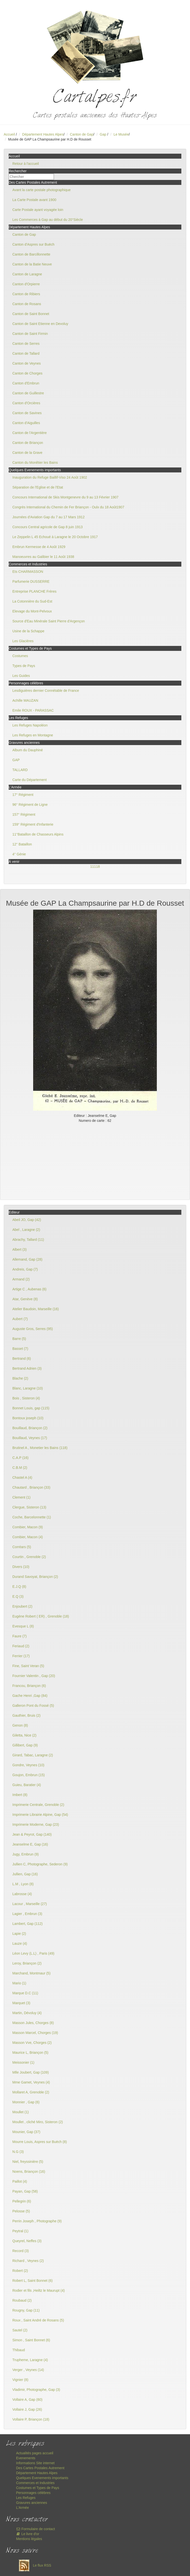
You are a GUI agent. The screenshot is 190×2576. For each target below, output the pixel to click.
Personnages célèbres (33, 2493)
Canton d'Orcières (26, 403)
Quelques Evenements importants (42, 2478)
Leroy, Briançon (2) (27, 1963)
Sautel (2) (19, 2330)
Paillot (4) (19, 2181)
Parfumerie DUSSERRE (30, 581)
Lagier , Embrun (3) (27, 1914)
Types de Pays (23, 666)
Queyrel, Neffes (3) (27, 2241)
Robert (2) (20, 2271)
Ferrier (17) (21, 1656)
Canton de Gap (81, 134)
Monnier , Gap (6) (26, 2102)
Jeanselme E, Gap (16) (30, 1844)
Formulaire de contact (35, 2529)
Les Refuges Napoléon (30, 725)
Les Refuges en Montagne (32, 735)
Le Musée (121, 134)
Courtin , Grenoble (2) (29, 1557)
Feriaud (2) (20, 1646)
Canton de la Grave (27, 453)
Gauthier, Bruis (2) (26, 1715)
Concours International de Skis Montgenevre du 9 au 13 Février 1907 (65, 497)
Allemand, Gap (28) (27, 1259)
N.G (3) (18, 2152)
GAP (16, 760)
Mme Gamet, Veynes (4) (31, 2082)
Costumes (20, 656)
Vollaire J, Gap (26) (27, 2409)
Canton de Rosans (26, 304)
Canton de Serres (26, 344)
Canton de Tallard (25, 353)
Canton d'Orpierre (26, 284)
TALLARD (20, 770)
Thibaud (18, 2350)
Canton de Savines (27, 413)
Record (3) (20, 2251)
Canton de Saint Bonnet (30, 314)
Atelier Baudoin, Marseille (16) (35, 1309)
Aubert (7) (20, 1319)
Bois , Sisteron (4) (26, 1398)
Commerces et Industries (35, 2483)
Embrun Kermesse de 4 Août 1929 (38, 547)
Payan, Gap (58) (25, 2191)
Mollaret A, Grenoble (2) (30, 2092)
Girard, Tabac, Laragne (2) (32, 1755)
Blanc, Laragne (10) (27, 1388)
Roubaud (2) (22, 2300)
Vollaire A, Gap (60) (27, 2400)
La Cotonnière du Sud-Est (32, 601)
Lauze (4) (19, 1943)
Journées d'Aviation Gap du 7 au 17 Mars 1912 (48, 517)
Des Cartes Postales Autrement (40, 2468)
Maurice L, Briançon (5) (30, 2053)
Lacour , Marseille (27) (29, 1904)
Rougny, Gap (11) (26, 2310)
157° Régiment (23, 814)
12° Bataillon (22, 844)
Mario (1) (19, 1983)
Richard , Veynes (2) (28, 2261)
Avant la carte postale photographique (41, 190)
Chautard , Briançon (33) (31, 1487)
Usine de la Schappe (28, 631)
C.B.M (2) (19, 1468)
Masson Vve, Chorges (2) (32, 2043)
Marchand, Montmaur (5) (31, 1973)
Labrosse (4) (22, 1894)
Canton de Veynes (26, 363)
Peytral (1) (20, 2231)
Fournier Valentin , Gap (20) (33, 1676)
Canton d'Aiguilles (26, 423)
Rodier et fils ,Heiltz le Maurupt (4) (38, 2290)
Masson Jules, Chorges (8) (33, 2023)
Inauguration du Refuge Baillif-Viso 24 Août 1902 (49, 477)
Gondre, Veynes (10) (28, 1765)
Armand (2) (21, 1279)
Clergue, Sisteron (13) (29, 1507)
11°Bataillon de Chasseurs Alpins (37, 834)
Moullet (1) (20, 2112)
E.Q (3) (18, 1596)
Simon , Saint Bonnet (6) (31, 2340)
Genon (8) (20, 1725)
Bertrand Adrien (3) (27, 1368)
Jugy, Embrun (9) (25, 1854)
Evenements (25, 2458)
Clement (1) (21, 1497)
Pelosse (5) (21, 2211)
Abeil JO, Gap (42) (26, 1220)
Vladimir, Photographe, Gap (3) (36, 2390)
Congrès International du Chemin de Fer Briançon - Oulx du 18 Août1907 (68, 507)
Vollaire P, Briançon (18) (30, 2419)
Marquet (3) (21, 2003)
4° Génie (19, 854)
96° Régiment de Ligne (30, 805)
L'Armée (22, 2508)
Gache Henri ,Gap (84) (30, 1696)
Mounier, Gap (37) (26, 2132)
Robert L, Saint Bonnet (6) (32, 2281)
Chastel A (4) (22, 1477)
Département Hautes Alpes (43, 134)
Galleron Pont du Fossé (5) (33, 1706)
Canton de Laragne (27, 274)
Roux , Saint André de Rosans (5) (38, 2320)
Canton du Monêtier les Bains (35, 462)
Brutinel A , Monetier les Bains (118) (40, 1448)
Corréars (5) (21, 1547)
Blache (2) (20, 1378)
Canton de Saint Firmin (30, 334)
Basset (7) (20, 1349)
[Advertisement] (95, 1160)
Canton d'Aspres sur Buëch (33, 244)
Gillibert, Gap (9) (25, 1745)
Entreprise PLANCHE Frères (34, 591)
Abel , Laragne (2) (26, 1230)
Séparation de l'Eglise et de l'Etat (37, 487)
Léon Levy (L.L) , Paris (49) (33, 1953)
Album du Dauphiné (27, 750)
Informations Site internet (35, 2463)
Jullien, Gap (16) (25, 1874)
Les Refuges (26, 2498)
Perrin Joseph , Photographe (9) (37, 2221)
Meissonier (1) (23, 2062)
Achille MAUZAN (25, 700)
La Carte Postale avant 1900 (34, 200)
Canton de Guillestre (28, 393)
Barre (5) (19, 1339)
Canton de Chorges (27, 373)
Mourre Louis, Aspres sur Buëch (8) (39, 2142)
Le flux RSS (33, 2565)
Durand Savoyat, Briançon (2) (35, 1577)
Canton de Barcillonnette (31, 254)
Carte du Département (29, 780)
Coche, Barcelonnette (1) (31, 1517)
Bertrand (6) (21, 1358)
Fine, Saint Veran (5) (28, 1666)
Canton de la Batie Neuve (32, 264)
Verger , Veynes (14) (28, 2370)
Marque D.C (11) (25, 1993)
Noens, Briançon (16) (28, 2171)
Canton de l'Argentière (29, 433)
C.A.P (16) (20, 1458)
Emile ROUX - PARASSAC (33, 710)
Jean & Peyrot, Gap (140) (32, 1834)
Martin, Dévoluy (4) (27, 2013)
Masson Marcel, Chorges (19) (35, 2033)
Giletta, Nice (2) (24, 1735)
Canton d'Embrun (25, 383)
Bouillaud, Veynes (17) (29, 1438)
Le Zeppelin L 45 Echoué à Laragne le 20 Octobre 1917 (55, 537)
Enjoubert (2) (22, 1606)
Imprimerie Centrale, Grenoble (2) (38, 1805)
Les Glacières (23, 641)
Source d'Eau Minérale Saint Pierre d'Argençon (48, 621)
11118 (95, 866)
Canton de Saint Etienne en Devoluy (40, 324)
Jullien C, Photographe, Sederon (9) (40, 1864)
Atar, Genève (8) (25, 1299)
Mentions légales (29, 2539)
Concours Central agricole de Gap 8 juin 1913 (47, 527)
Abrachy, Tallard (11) (28, 1240)
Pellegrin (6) (21, 2201)
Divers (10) (20, 1567)
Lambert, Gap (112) (27, 1924)
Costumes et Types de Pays (37, 2488)
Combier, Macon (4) (27, 1537)
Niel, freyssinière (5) (27, 2162)
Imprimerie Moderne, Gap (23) (35, 1824)
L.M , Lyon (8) (23, 1884)
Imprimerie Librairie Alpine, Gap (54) (40, 1815)
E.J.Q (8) (19, 1587)
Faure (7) (19, 1636)
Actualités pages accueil (34, 2453)
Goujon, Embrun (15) (28, 1775)
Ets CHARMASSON (27, 572)
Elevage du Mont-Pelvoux (32, 611)
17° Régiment (22, 795)
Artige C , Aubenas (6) (29, 1289)
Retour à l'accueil (25, 164)
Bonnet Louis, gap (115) (30, 1408)
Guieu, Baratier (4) (26, 1785)
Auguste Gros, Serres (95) (32, 1329)
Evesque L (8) (23, 1626)
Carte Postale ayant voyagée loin (37, 210)
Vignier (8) (20, 2380)
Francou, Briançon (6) (29, 1686)
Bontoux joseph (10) (27, 1418)
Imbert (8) (19, 1795)
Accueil (9, 134)
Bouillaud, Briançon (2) (30, 1428)
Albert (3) (19, 1249)
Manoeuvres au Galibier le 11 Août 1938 (43, 557)
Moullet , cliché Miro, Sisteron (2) (37, 2122)
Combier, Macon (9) (27, 1527)
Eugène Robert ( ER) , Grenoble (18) (40, 1616)
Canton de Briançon (27, 443)
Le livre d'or (27, 2534)
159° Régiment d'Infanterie (32, 824)
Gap (103, 134)
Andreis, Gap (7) (25, 1269)
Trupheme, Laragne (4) (30, 2360)
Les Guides (21, 676)
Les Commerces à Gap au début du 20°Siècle (47, 220)
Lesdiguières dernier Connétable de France (45, 691)
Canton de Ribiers (26, 294)
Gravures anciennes (31, 2503)
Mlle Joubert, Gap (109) (30, 2072)
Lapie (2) (19, 1934)
